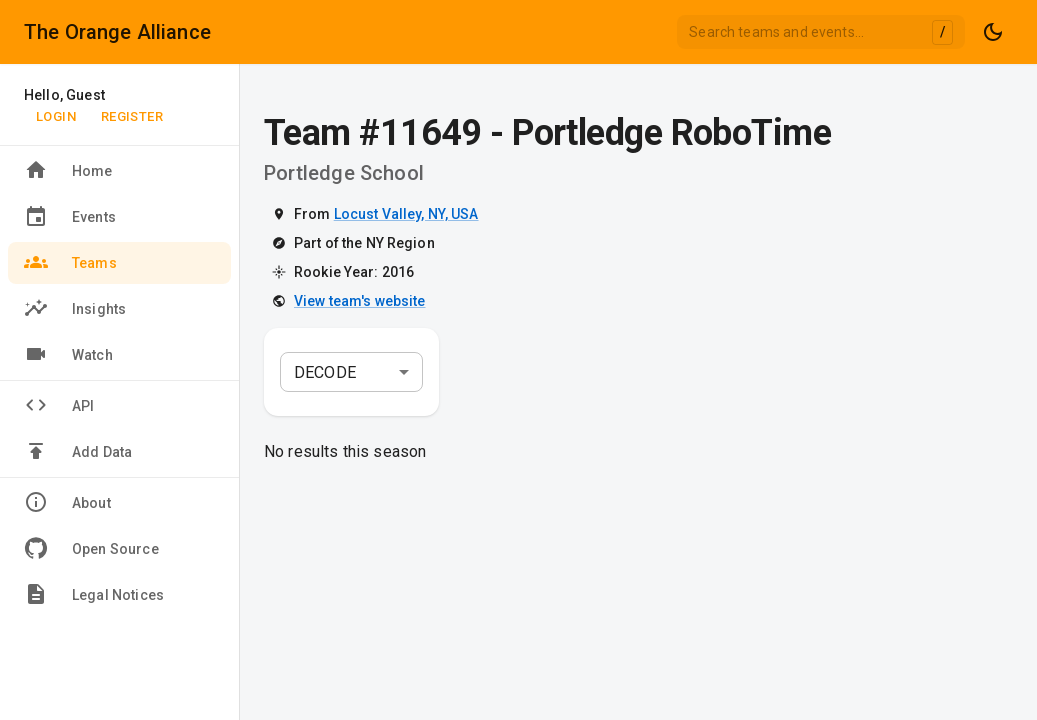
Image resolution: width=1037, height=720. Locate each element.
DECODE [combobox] (325, 372)
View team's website (360, 301)
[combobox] (821, 32)
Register (132, 116)
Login (56, 116)
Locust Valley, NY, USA (406, 214)
